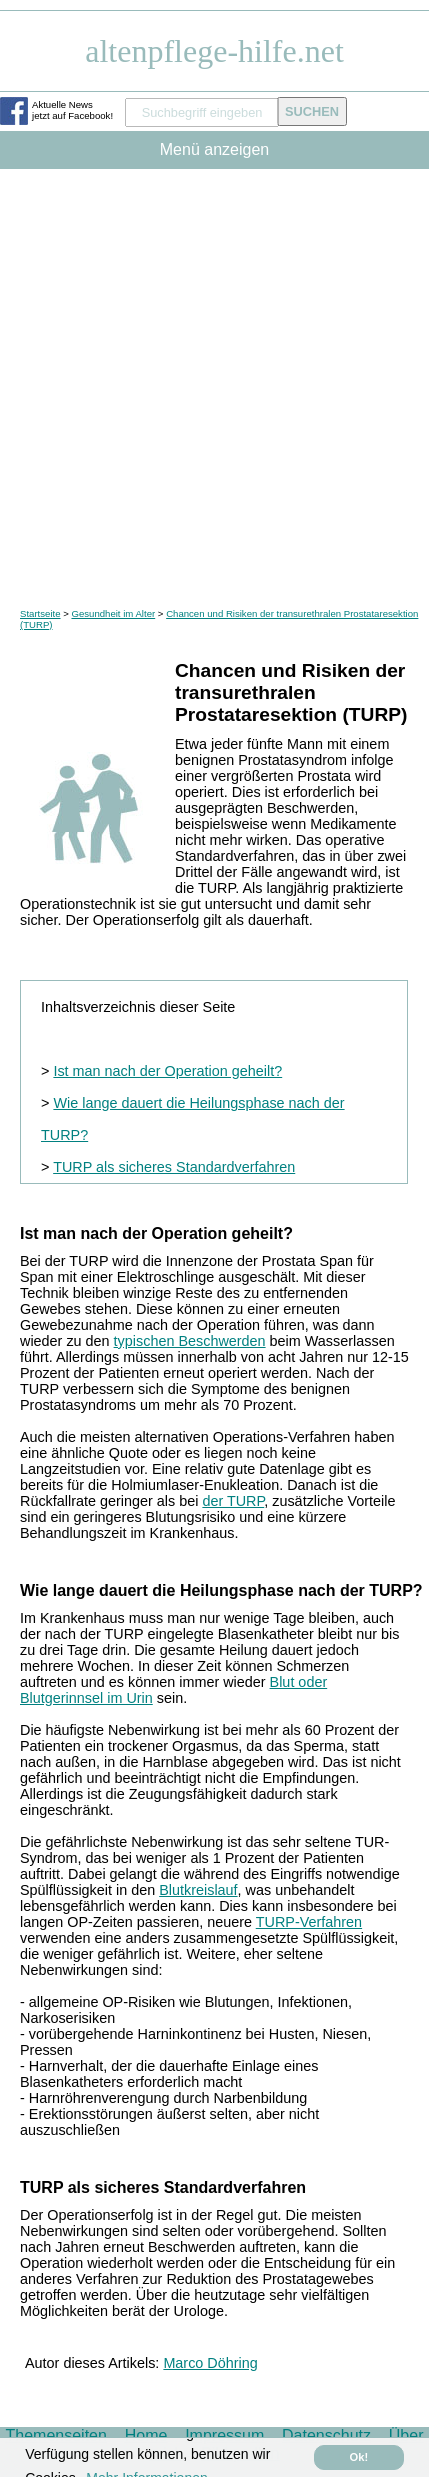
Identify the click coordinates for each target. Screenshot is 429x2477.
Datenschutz (326, 2435)
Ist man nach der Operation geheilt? (167, 1071)
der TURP (233, 1501)
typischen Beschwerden (190, 1341)
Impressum (224, 2435)
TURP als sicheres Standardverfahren (174, 1167)
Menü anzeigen (214, 149)
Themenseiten (56, 2435)
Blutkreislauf (198, 1890)
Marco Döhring (210, 2363)
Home (146, 2435)
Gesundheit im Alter (113, 613)
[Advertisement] (214, 383)
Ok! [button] (359, 2457)
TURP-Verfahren (309, 1922)
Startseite (40, 613)
